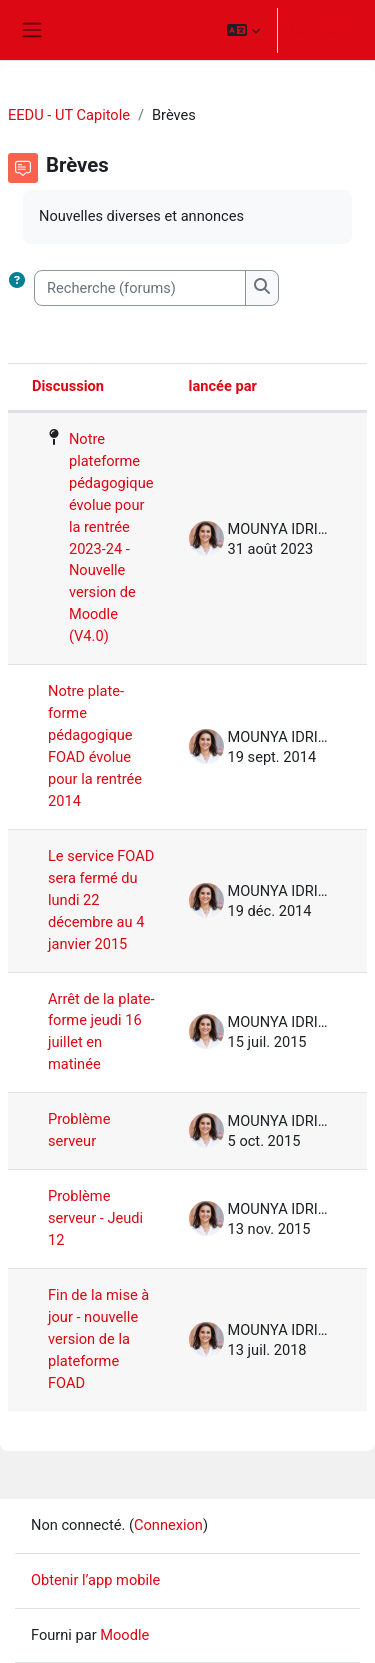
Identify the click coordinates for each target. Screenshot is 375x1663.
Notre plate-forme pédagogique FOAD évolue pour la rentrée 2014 (95, 746)
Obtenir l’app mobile (95, 1580)
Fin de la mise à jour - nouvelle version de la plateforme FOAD (98, 1339)
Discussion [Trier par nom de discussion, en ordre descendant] (68, 386)
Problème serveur (79, 1130)
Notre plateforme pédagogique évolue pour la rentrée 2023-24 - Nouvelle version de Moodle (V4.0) (111, 537)
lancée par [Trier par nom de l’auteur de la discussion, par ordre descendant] (223, 386)
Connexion (324, 29)
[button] (243, 30)
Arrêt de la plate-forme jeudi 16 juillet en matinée (101, 1032)
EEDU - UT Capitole (69, 115)
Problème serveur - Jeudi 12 (95, 1218)
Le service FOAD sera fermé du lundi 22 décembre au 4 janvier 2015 (101, 900)
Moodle (124, 1635)
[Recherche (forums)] (140, 288)
